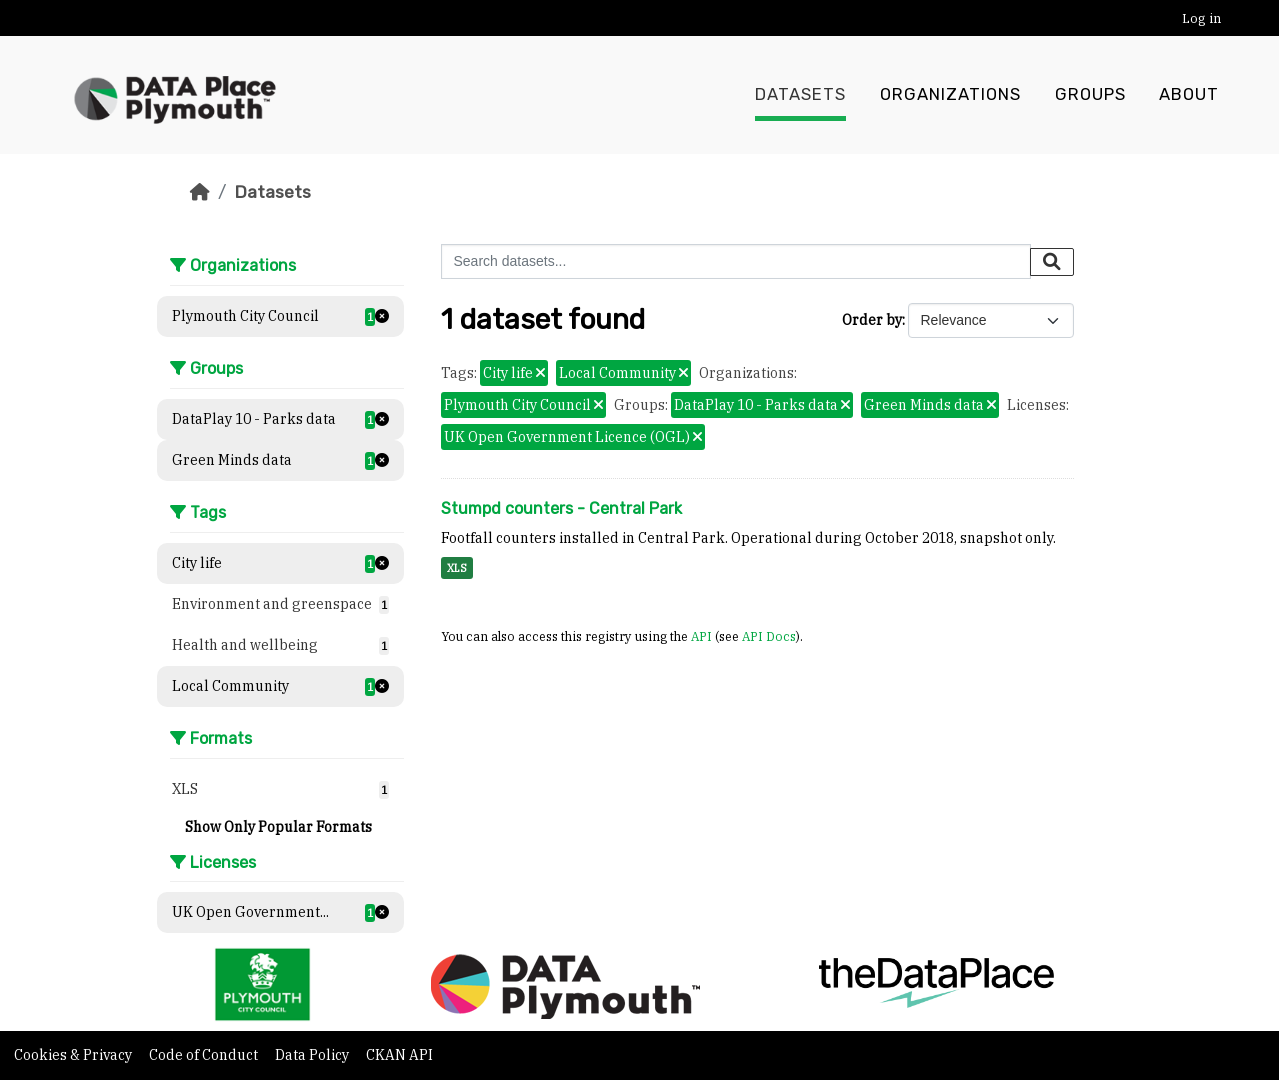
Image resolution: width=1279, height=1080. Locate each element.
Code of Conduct (205, 1055)
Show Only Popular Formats (278, 827)
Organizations (950, 95)
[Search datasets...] (736, 261)
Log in (1201, 18)
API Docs (769, 636)
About (1189, 95)
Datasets (800, 95)
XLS (457, 568)
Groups (1090, 95)
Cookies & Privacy (74, 1055)
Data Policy (313, 1055)
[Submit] (1052, 262)
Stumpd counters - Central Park (561, 508)
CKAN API (399, 1055)
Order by (872, 320)
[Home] (200, 192)
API (701, 636)
